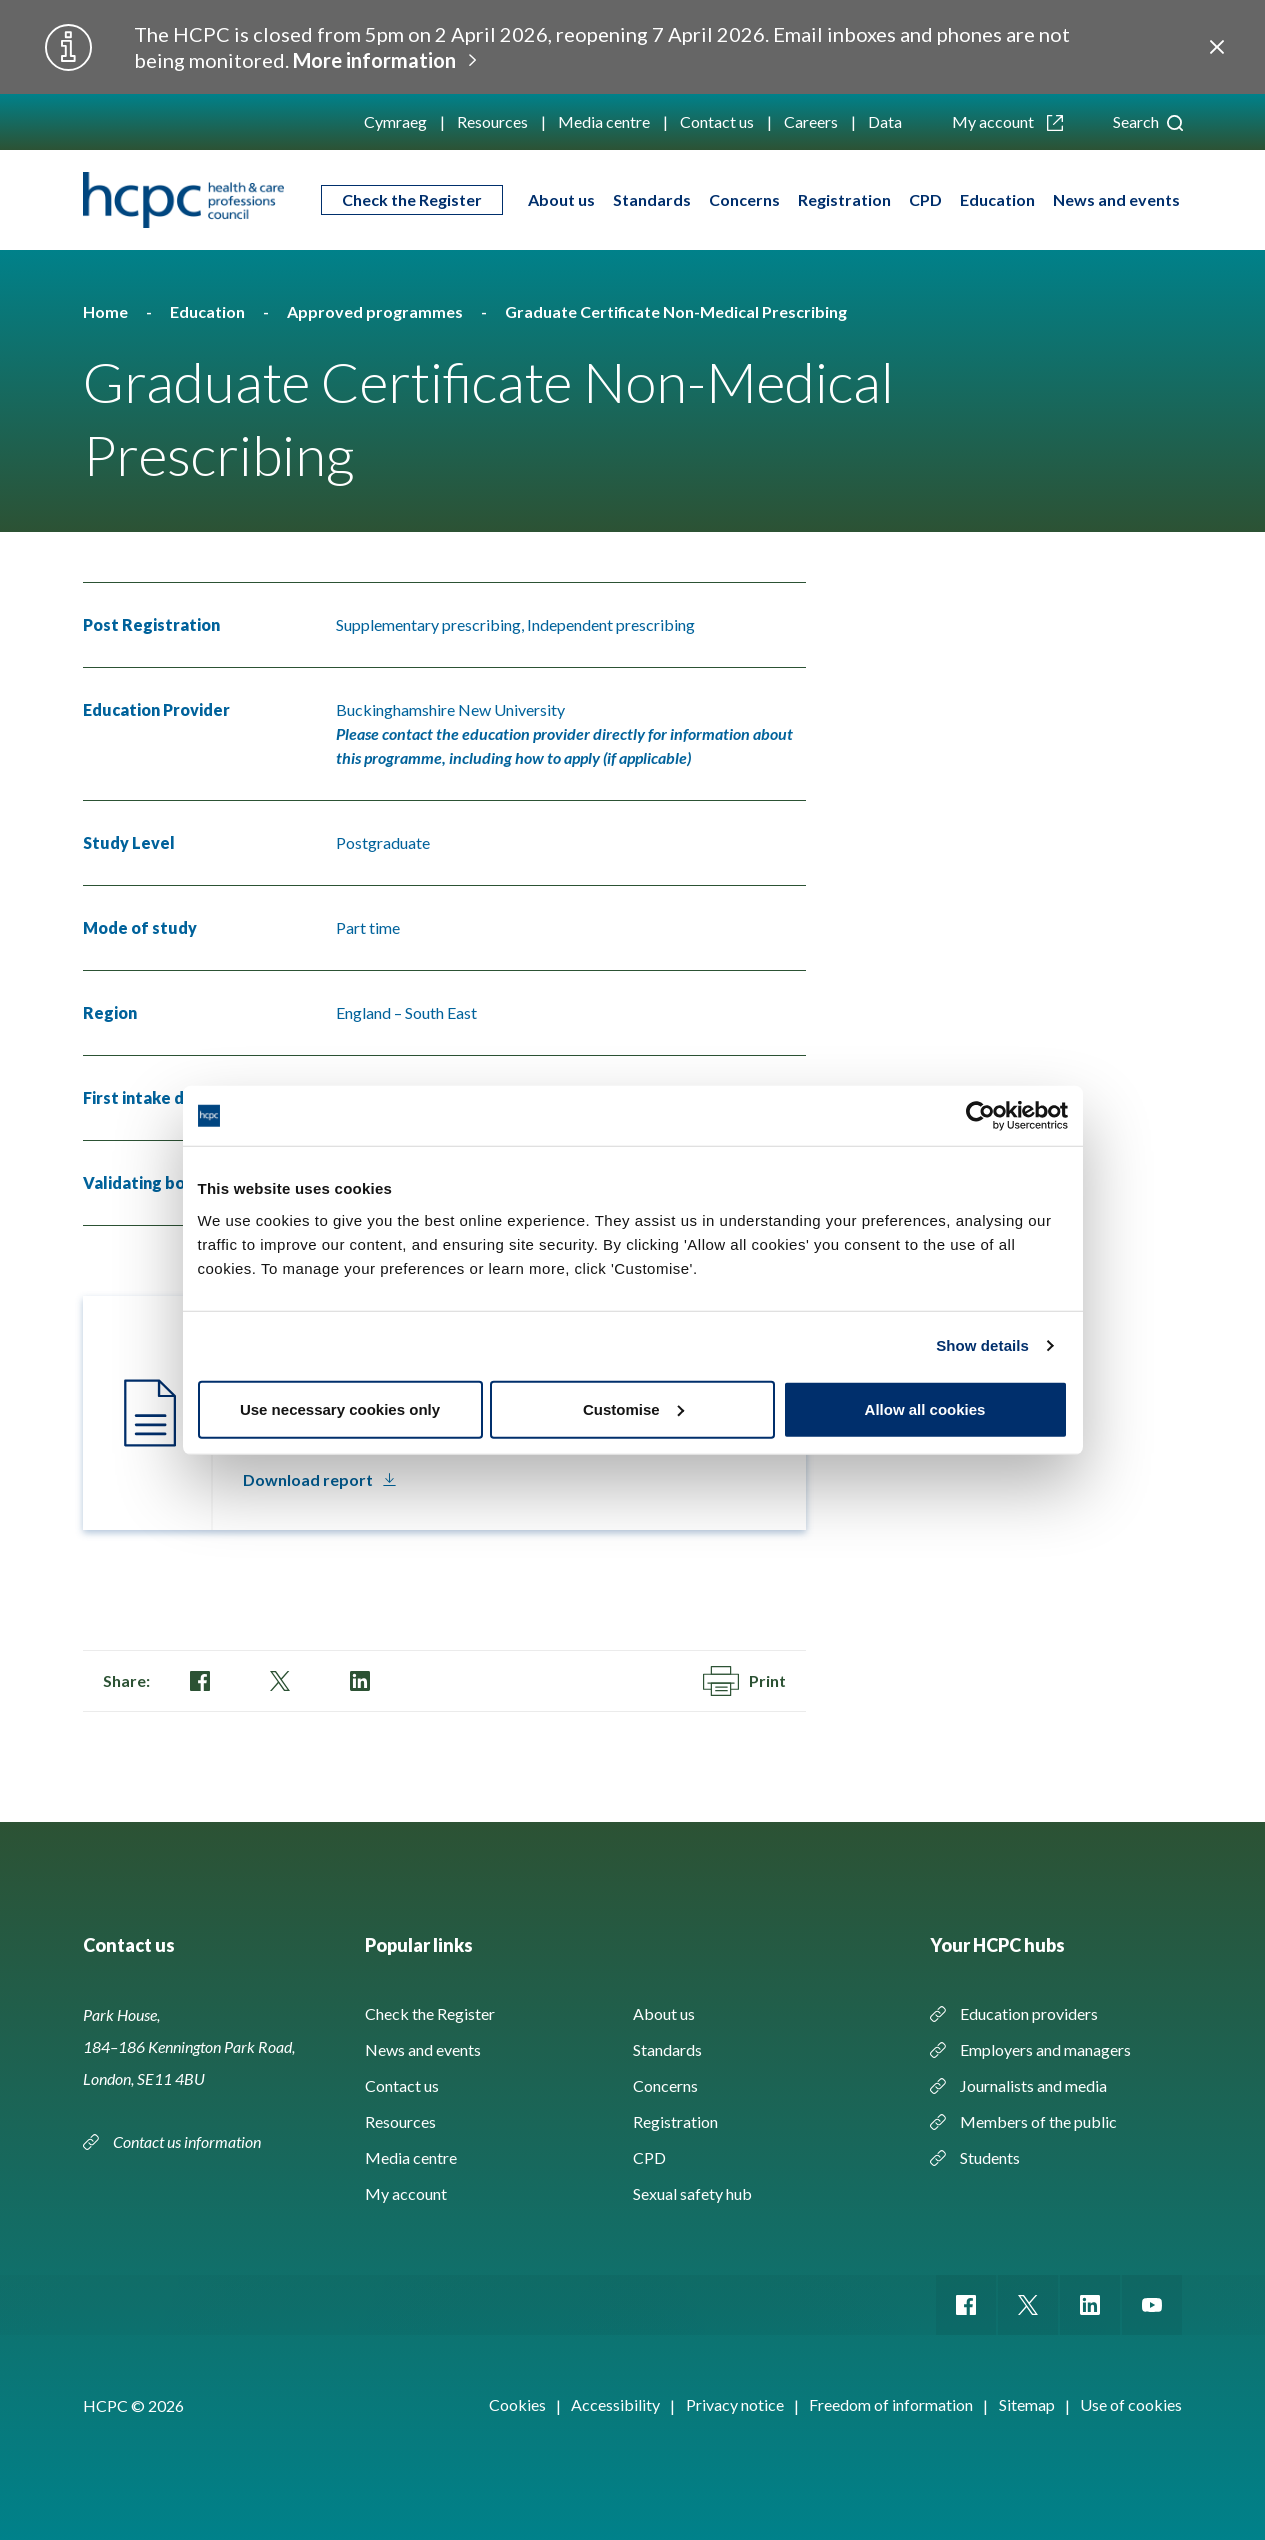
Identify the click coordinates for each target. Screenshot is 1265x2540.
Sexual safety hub (692, 2193)
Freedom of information (891, 2404)
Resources (492, 121)
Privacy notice (735, 2404)
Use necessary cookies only (340, 1408)
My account (1007, 121)
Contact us (717, 121)
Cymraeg (395, 121)
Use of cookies (1131, 2404)
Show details (982, 1345)
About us (561, 199)
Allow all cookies (925, 1408)
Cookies (517, 2404)
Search (1148, 121)
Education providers (1029, 2013)
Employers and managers (1045, 2049)
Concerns (744, 199)
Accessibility (615, 2404)
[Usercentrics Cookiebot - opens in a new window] (980, 1116)
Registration (844, 199)
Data (885, 121)
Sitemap (1027, 2404)
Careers (811, 121)
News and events (1116, 199)
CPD (925, 199)
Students (990, 2157)
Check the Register (412, 199)
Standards (652, 199)
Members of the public (1038, 2121)
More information (374, 60)
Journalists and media (1033, 2085)
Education (997, 199)
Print (744, 1681)
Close (1216, 47)
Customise (633, 1408)
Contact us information (188, 2141)
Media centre (604, 121)
